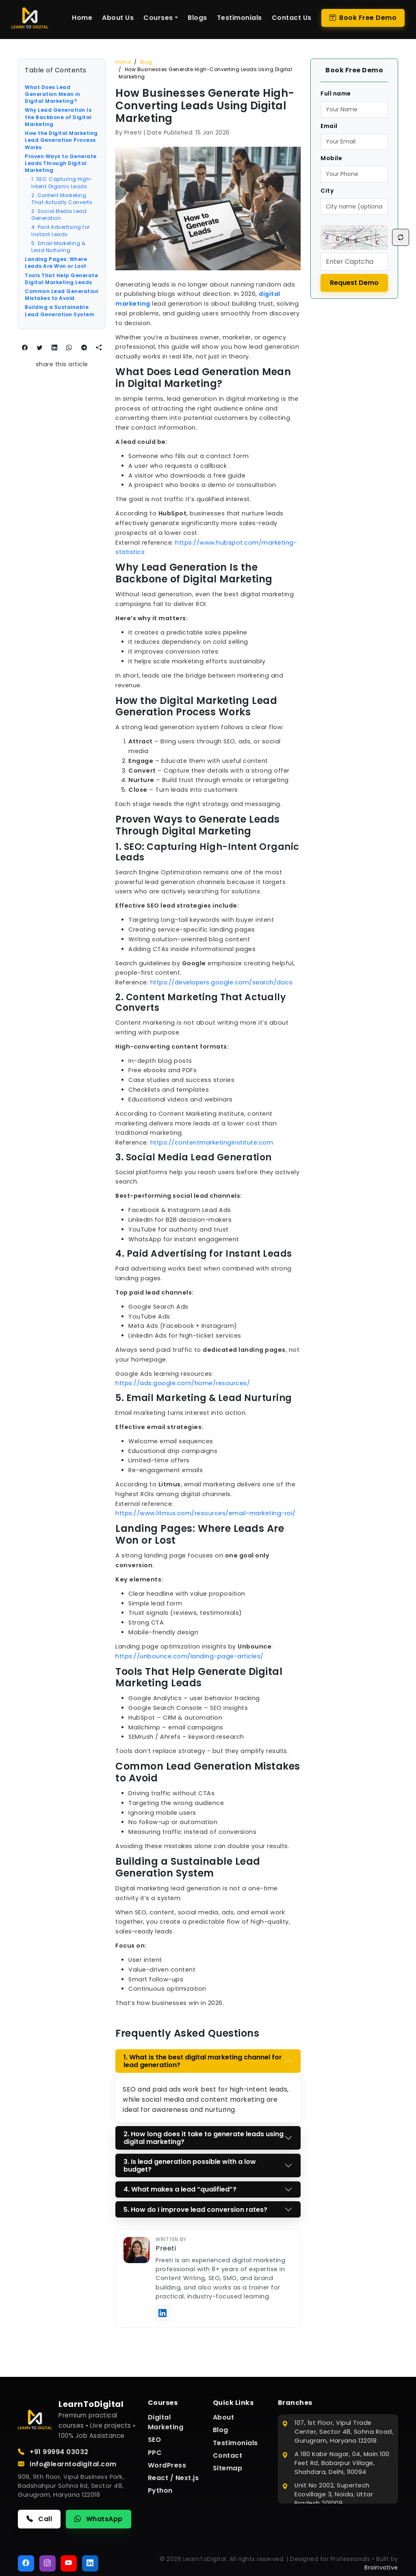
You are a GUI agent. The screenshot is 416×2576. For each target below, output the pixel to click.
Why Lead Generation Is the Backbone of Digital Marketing (58, 117)
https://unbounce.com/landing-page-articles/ (189, 1656)
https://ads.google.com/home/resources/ (182, 1383)
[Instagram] (47, 2563)
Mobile (331, 158)
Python (160, 2490)
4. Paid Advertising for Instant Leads (60, 230)
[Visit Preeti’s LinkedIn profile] (163, 2313)
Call (39, 2519)
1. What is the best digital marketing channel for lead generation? (203, 2061)
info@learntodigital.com (67, 2464)
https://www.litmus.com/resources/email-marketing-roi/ (205, 1513)
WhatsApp (98, 2519)
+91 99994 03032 (53, 2452)
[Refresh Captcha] (400, 237)
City (327, 191)
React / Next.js (173, 2478)
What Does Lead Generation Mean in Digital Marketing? (52, 94)
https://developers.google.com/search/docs (221, 982)
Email (329, 126)
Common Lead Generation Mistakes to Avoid (61, 295)
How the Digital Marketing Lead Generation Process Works (61, 140)
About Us (118, 17)
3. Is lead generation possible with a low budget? (190, 2165)
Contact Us (292, 17)
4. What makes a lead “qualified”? (180, 2189)
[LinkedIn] (90, 2563)
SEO (154, 2439)
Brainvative (381, 2567)
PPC (155, 2452)
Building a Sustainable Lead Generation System (59, 310)
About (223, 2417)
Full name (336, 93)
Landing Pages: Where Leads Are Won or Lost (56, 262)
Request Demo (354, 282)
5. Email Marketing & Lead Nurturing (58, 247)
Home (82, 17)
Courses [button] (158, 17)
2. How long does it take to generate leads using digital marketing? (204, 2137)
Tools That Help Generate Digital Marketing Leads (61, 279)
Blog (146, 62)
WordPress (167, 2465)
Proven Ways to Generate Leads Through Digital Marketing (61, 163)
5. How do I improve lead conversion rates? (195, 2209)
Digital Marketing (166, 2422)
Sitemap (228, 2468)
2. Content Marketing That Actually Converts (61, 199)
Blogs (197, 17)
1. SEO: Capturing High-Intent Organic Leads (62, 182)
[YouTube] (69, 2563)
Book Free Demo (363, 17)
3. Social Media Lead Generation (59, 215)
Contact (228, 2455)
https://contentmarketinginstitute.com (211, 1142)
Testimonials (239, 17)
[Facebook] (26, 2563)
